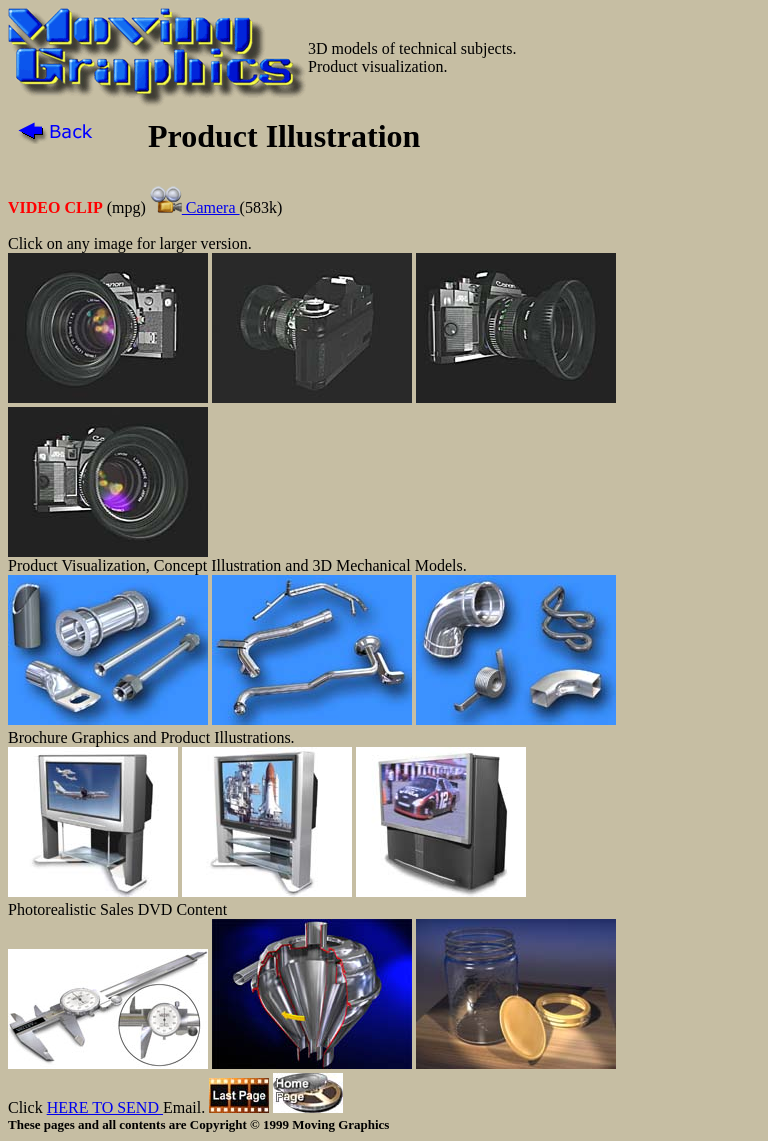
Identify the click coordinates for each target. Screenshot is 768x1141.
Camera (195, 207)
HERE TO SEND (105, 1107)
